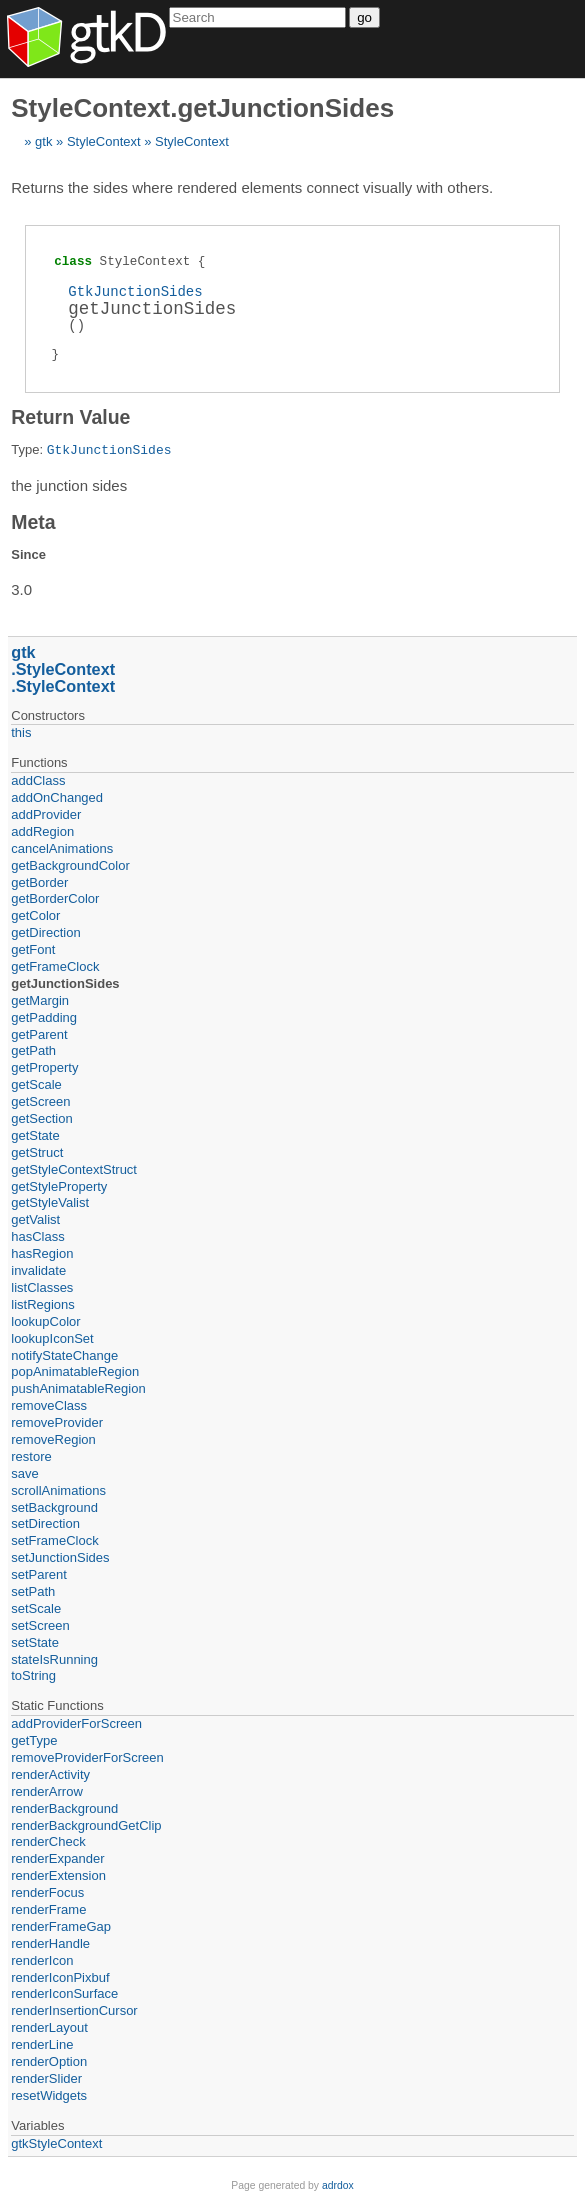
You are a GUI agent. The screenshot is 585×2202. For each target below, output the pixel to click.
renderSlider (46, 2078)
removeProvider (57, 1422)
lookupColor (45, 1321)
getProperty (44, 1067)
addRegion (42, 831)
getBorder (39, 882)
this (21, 732)
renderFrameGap (61, 1926)
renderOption (49, 2061)
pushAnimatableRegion (78, 1388)
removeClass (49, 1405)
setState (35, 1642)
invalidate (38, 1270)
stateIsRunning (54, 1659)
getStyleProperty (59, 1186)
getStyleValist (50, 1202)
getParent (39, 1034)
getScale (36, 1084)
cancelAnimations (62, 848)
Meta (33, 522)
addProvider (46, 814)
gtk (43, 141)
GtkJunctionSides (135, 291)
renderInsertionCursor (74, 2010)
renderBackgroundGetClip (86, 1825)
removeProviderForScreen (87, 1757)
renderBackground (64, 1808)
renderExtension (58, 1875)
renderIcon (42, 1960)
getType (34, 1740)
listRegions (43, 1304)
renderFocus (47, 1892)
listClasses (42, 1287)
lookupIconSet (52, 1338)
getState (35, 1135)
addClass (38, 780)
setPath (33, 1591)
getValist (35, 1219)
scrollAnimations (58, 1490)
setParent (39, 1574)
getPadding (44, 1017)
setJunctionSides (60, 1557)
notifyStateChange (64, 1355)
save (24, 1473)
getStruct (37, 1152)
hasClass (37, 1236)
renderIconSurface (64, 1993)
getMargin (40, 1000)
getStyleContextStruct (74, 1169)
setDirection (45, 1523)
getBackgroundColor (70, 865)
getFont (33, 949)
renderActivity (50, 1774)
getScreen (40, 1101)
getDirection (45, 932)
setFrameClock (54, 1540)
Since (28, 554)
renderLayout (49, 2027)
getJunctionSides (65, 983)
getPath (33, 1050)
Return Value (70, 417)
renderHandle (50, 1943)
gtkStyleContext (56, 2143)
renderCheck (48, 1841)
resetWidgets (49, 2095)
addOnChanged (57, 797)
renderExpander (57, 1858)
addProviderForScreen (76, 1723)
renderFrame (48, 1909)
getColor (35, 915)
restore (31, 1456)
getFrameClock (55, 966)
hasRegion (42, 1253)
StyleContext (104, 141)
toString (33, 1675)
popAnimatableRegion (75, 1371)
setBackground (54, 1507)
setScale (36, 1608)
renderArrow (47, 1791)
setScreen (40, 1625)
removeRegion (53, 1439)
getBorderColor (55, 898)
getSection (41, 1118)
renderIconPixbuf (60, 1977)
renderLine (42, 2044)
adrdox (338, 2185)
